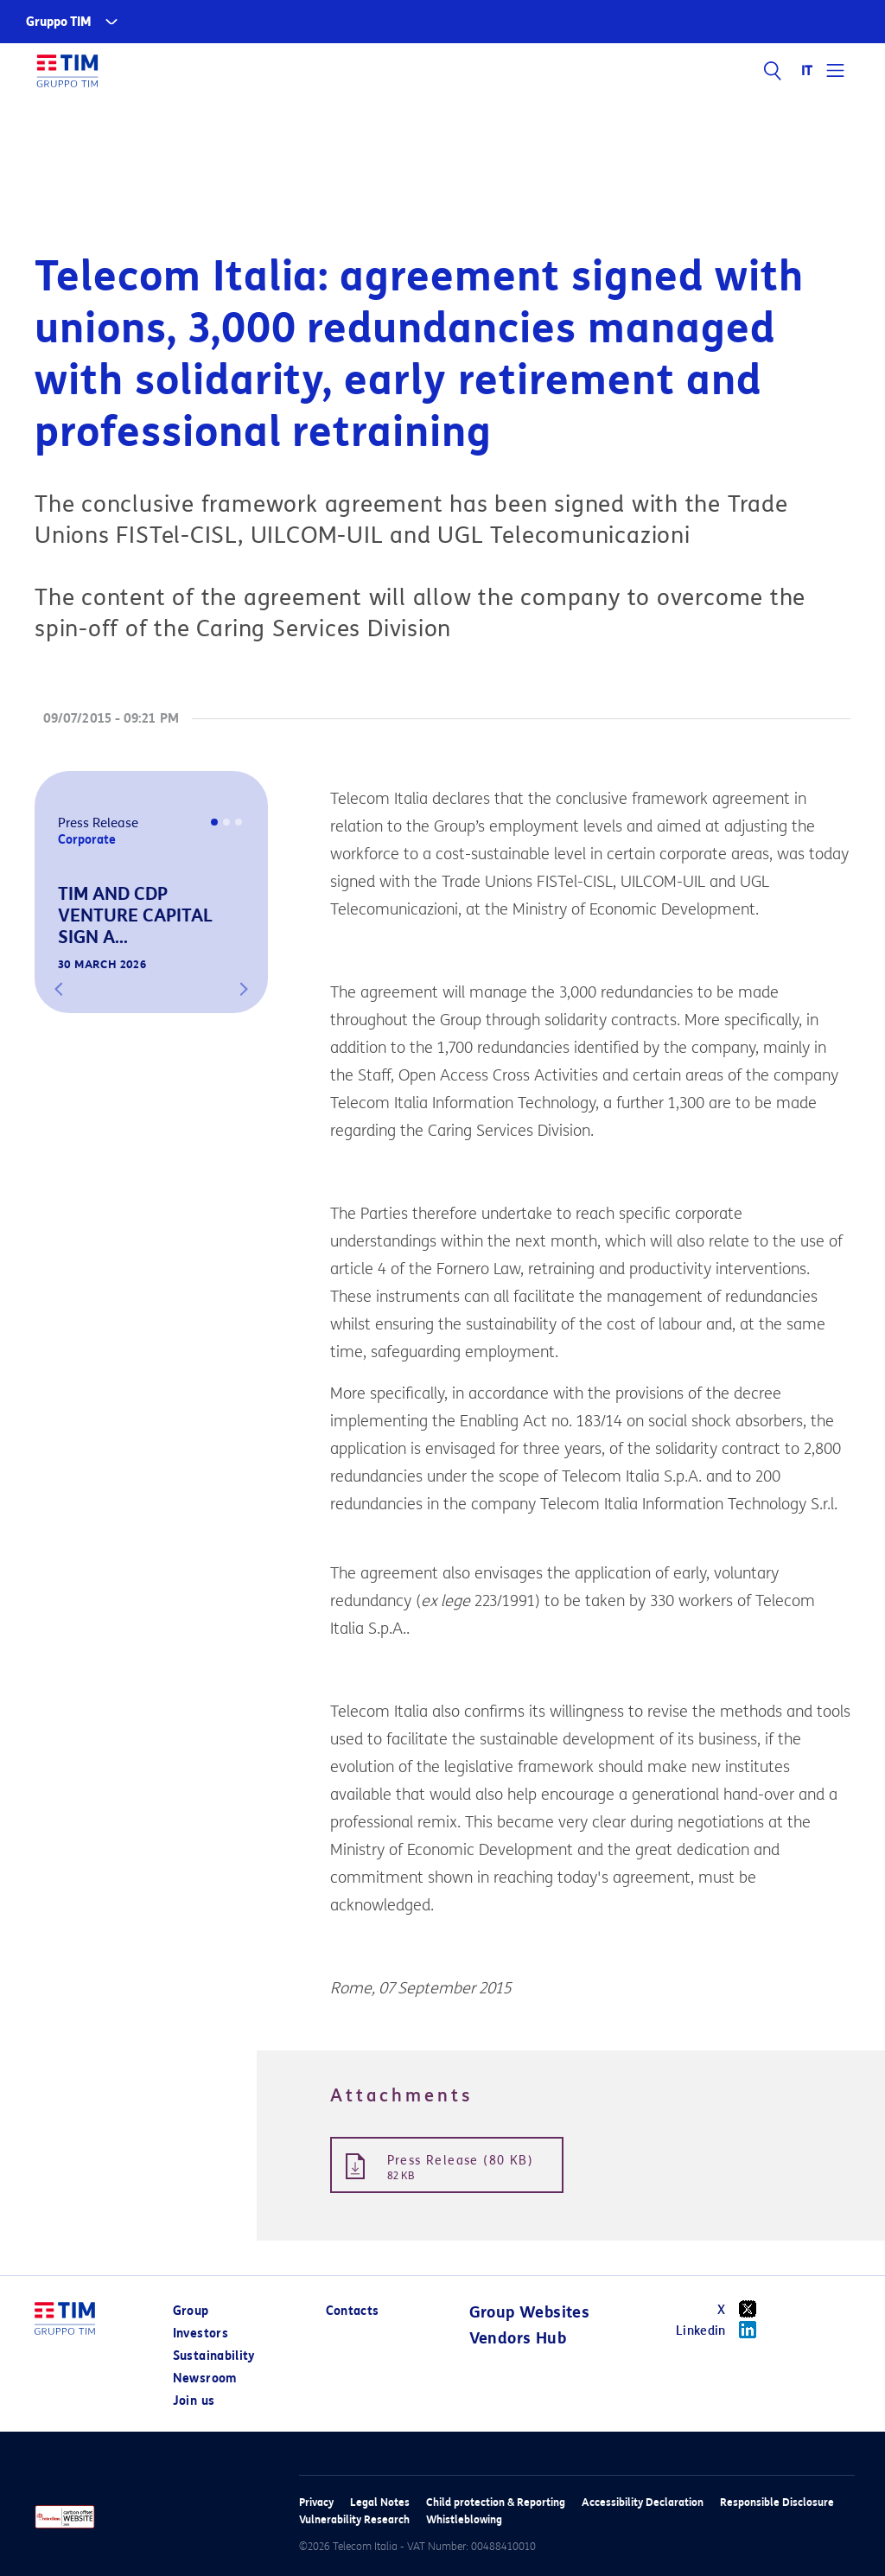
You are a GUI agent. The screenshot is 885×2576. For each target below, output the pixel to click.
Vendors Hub (517, 2338)
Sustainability (214, 2356)
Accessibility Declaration (643, 2502)
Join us (193, 2401)
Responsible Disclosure (777, 2502)
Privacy (316, 2502)
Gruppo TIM (59, 22)
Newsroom (205, 2378)
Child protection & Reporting (495, 2502)
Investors (200, 2333)
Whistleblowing (464, 2519)
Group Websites (529, 2312)
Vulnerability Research (354, 2519)
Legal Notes (380, 2502)
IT (807, 71)
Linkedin (722, 2329)
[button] (59, 989)
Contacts (352, 2311)
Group (191, 2311)
